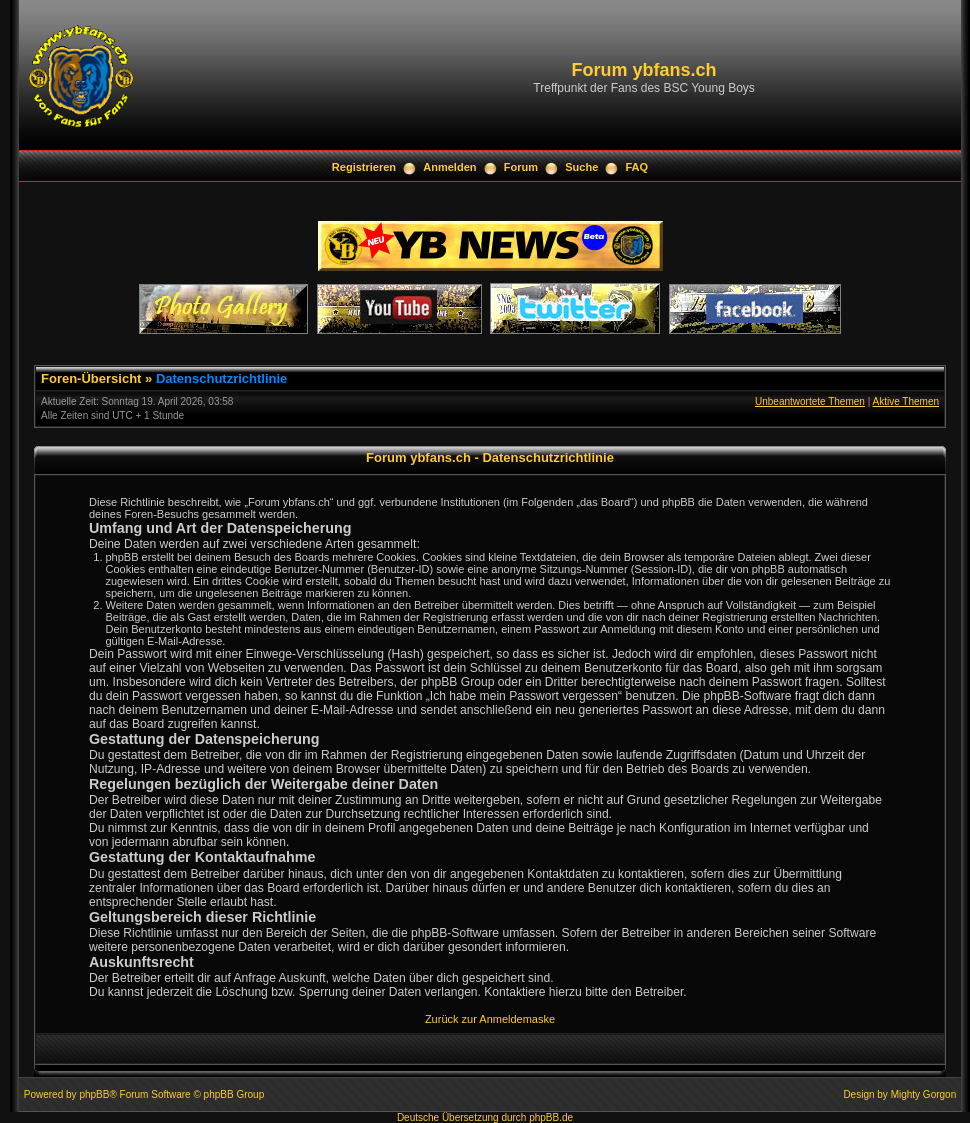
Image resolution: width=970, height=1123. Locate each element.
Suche (581, 167)
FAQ (637, 167)
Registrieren (364, 167)
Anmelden (449, 167)
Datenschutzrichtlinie (221, 378)
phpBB (94, 1094)
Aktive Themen (905, 401)
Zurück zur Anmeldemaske (490, 1019)
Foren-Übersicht (91, 378)
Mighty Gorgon (924, 1094)
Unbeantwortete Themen (810, 401)
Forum (521, 167)
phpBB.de (551, 1117)
